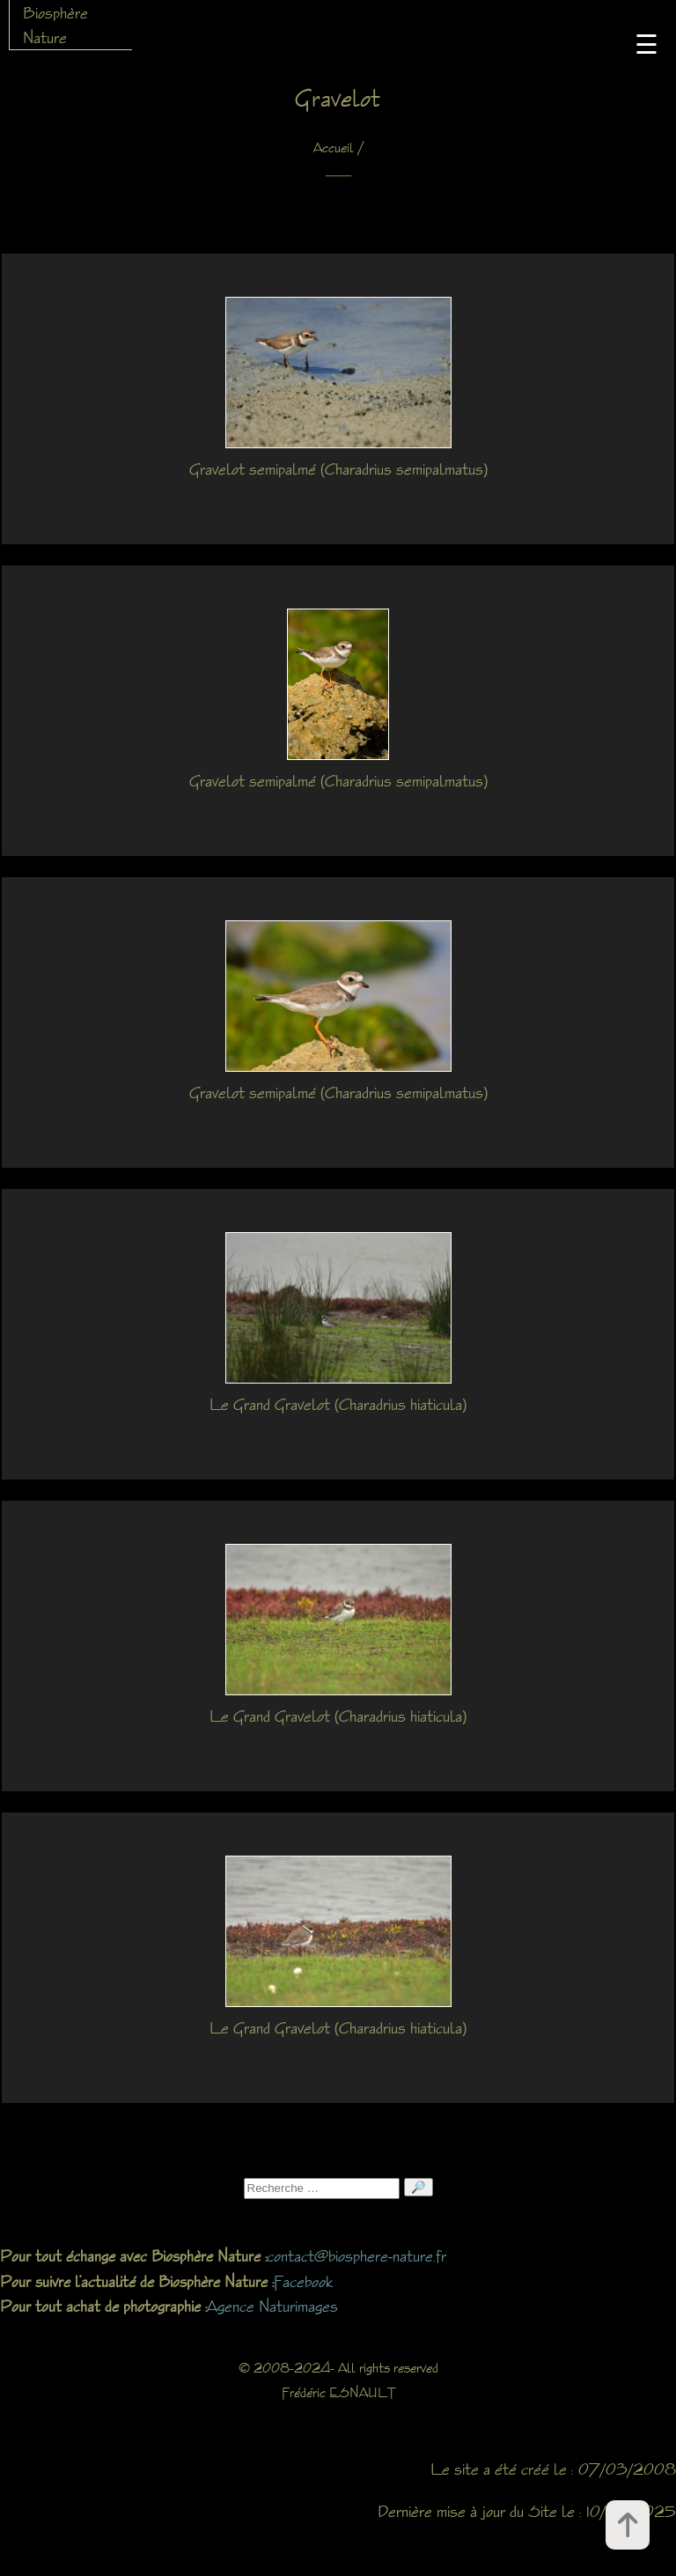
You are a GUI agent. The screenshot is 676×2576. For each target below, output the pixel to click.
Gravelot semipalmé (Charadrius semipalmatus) (338, 468)
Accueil (333, 147)
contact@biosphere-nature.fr (356, 2255)
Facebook (303, 2281)
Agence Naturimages (272, 2305)
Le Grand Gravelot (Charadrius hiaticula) (338, 1403)
